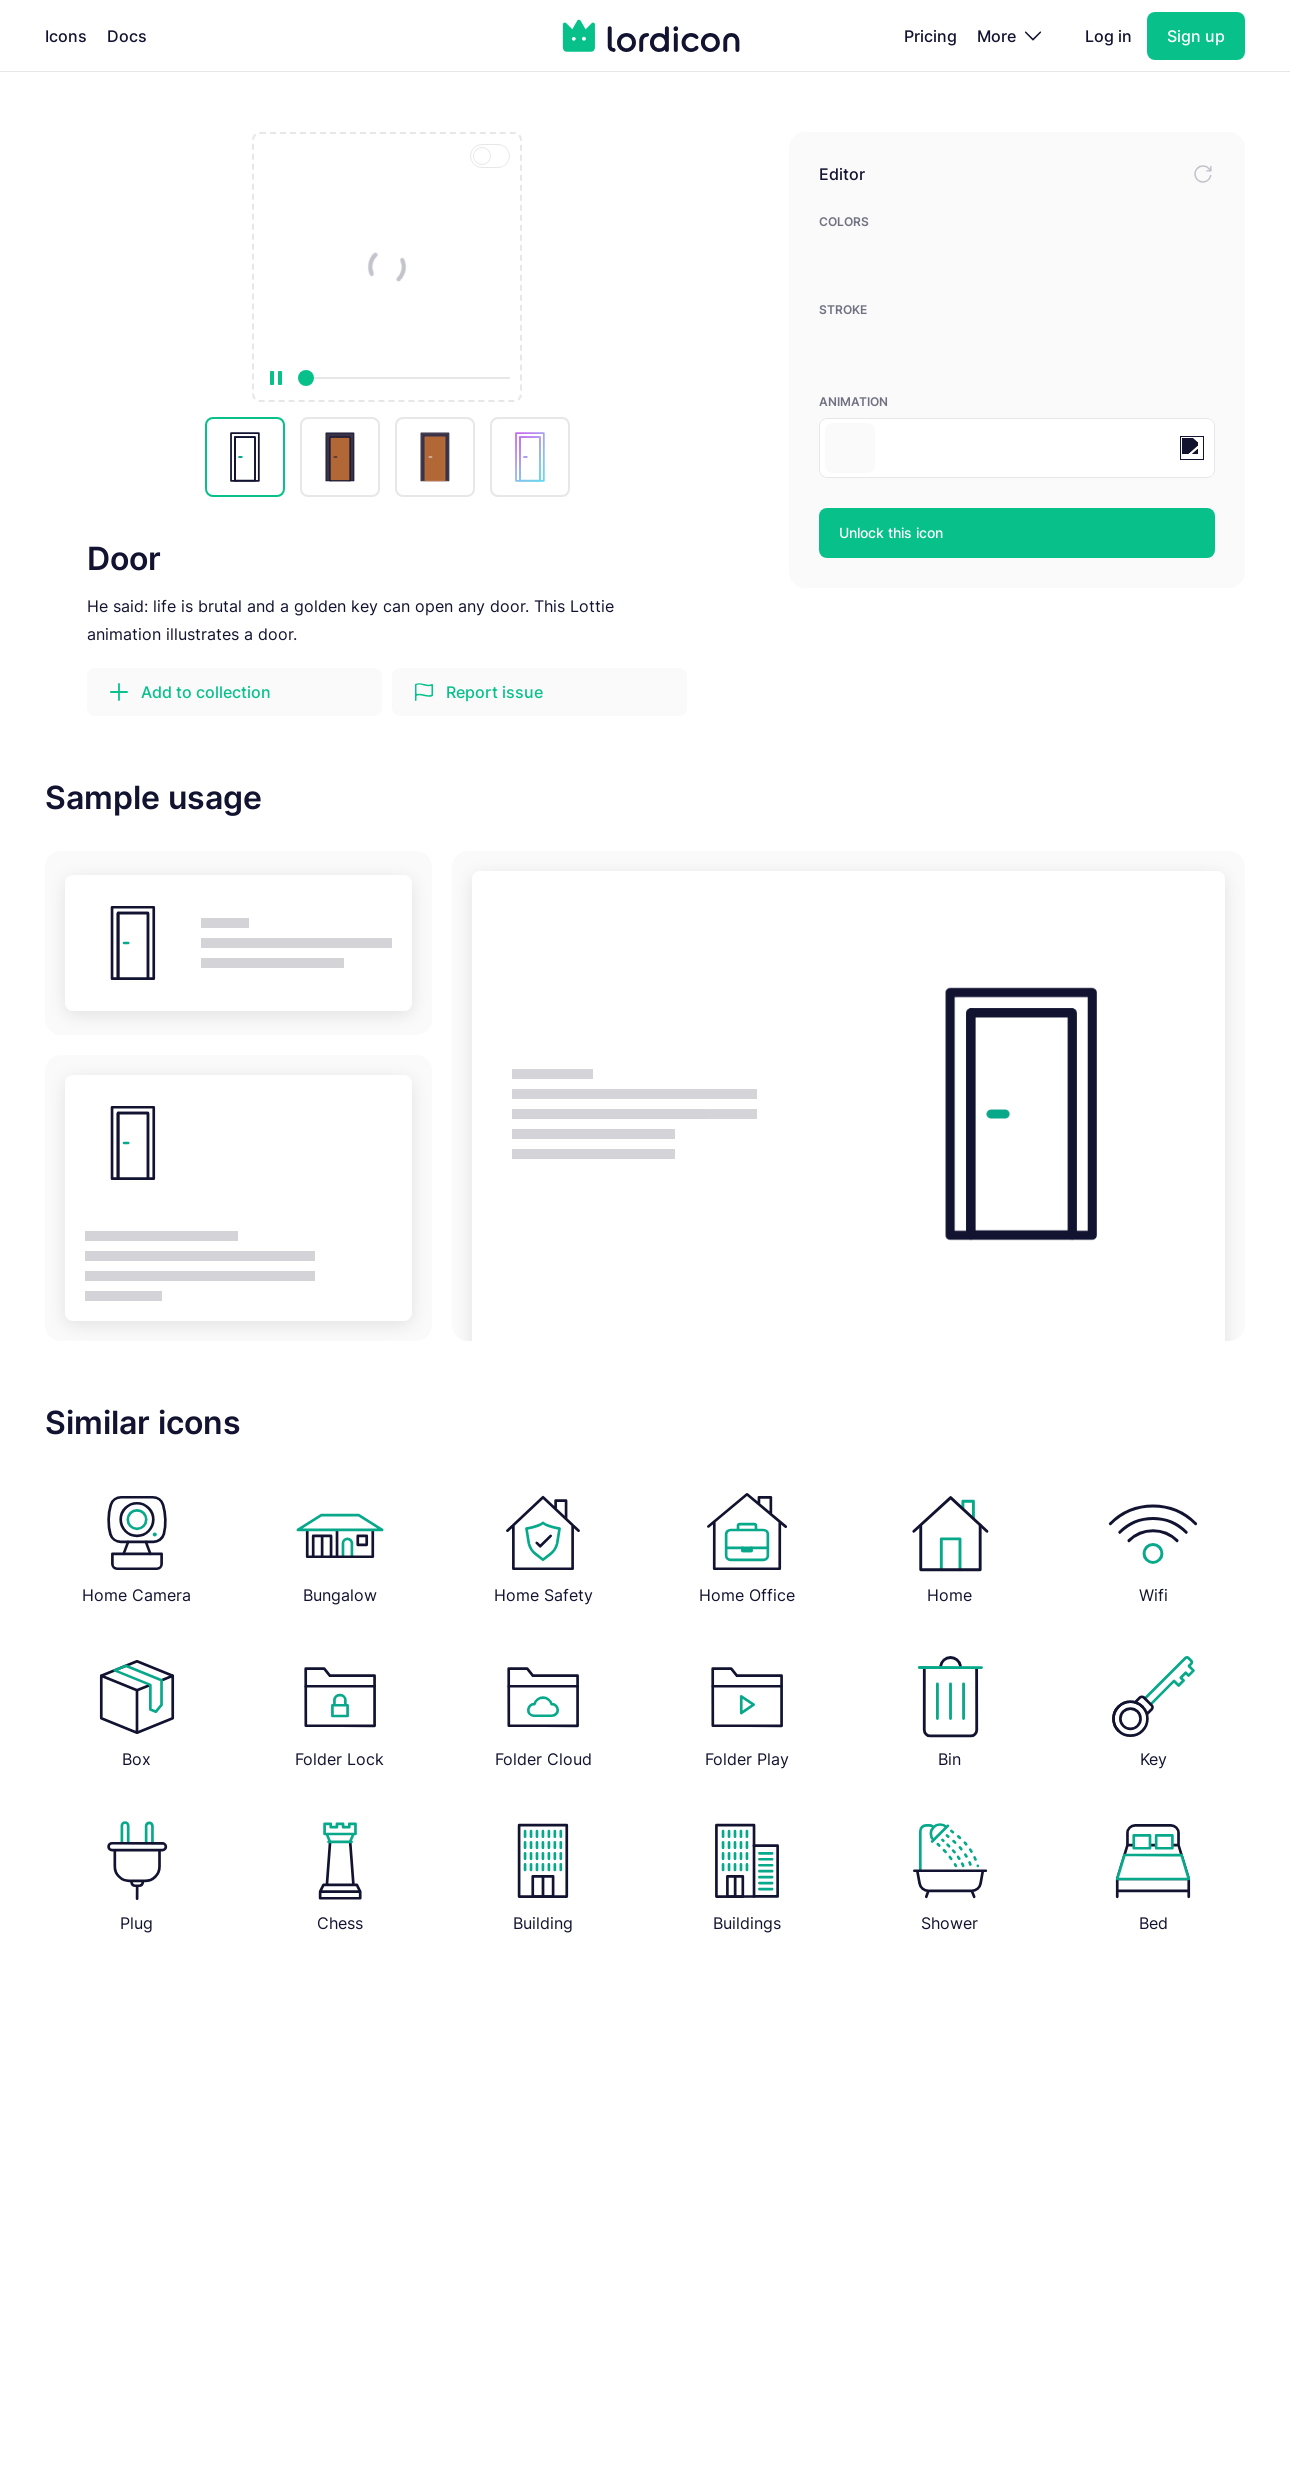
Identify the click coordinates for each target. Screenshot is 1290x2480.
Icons (66, 36)
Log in (1108, 36)
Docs (127, 36)
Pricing (930, 36)
